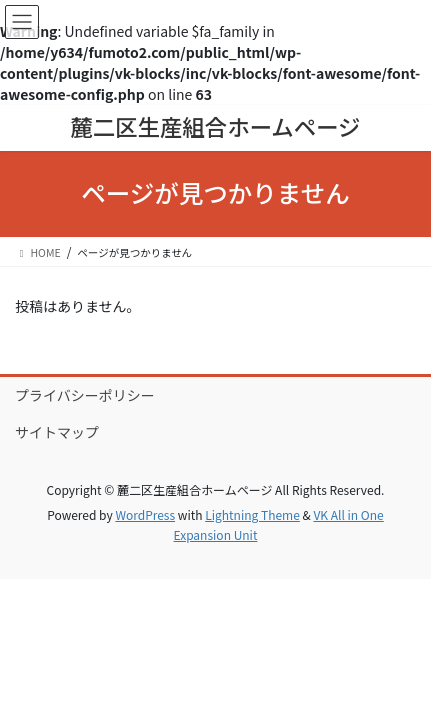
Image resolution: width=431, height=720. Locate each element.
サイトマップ (57, 432)
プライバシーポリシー (85, 395)
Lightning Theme (252, 514)
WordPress (145, 514)
